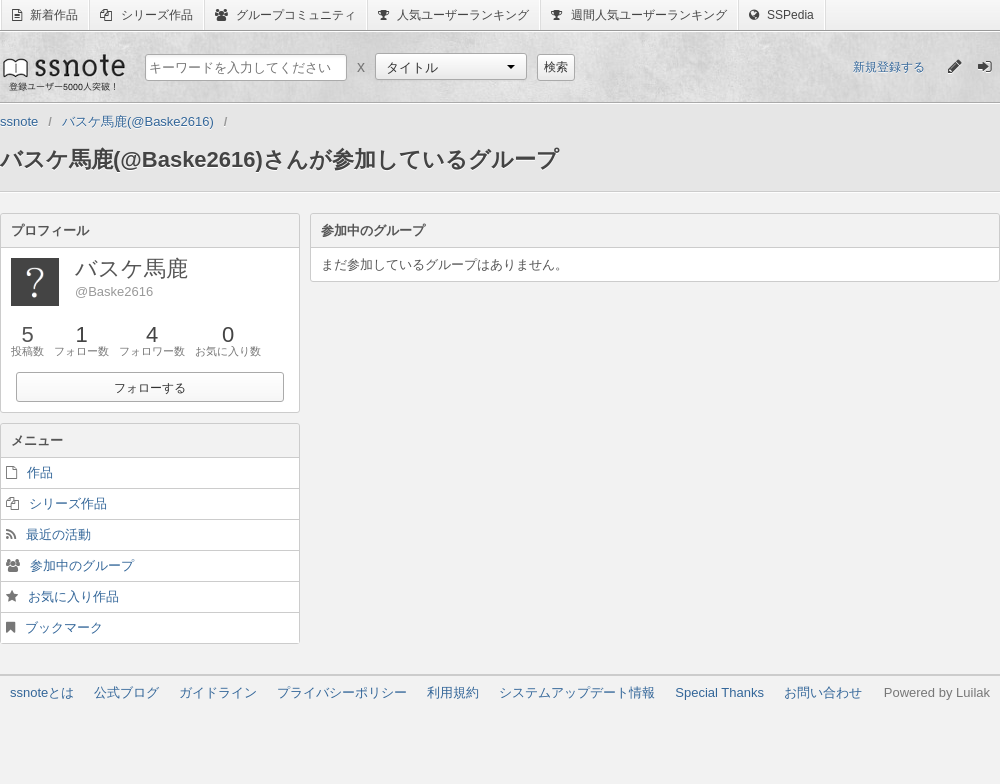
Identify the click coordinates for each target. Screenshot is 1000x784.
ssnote (62, 72)
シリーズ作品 (146, 15)
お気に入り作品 (73, 596)
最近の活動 (58, 534)
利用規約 (453, 692)
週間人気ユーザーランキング (638, 15)
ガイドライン (218, 692)
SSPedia (781, 15)
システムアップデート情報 (577, 692)
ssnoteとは (42, 692)
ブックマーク (64, 627)
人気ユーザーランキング (453, 15)
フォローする (150, 388)
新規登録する (889, 67)
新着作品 (45, 15)
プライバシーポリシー (342, 692)
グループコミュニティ (285, 15)
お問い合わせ (823, 692)
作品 (40, 472)
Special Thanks (719, 692)
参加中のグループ (82, 565)
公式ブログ (126, 692)
